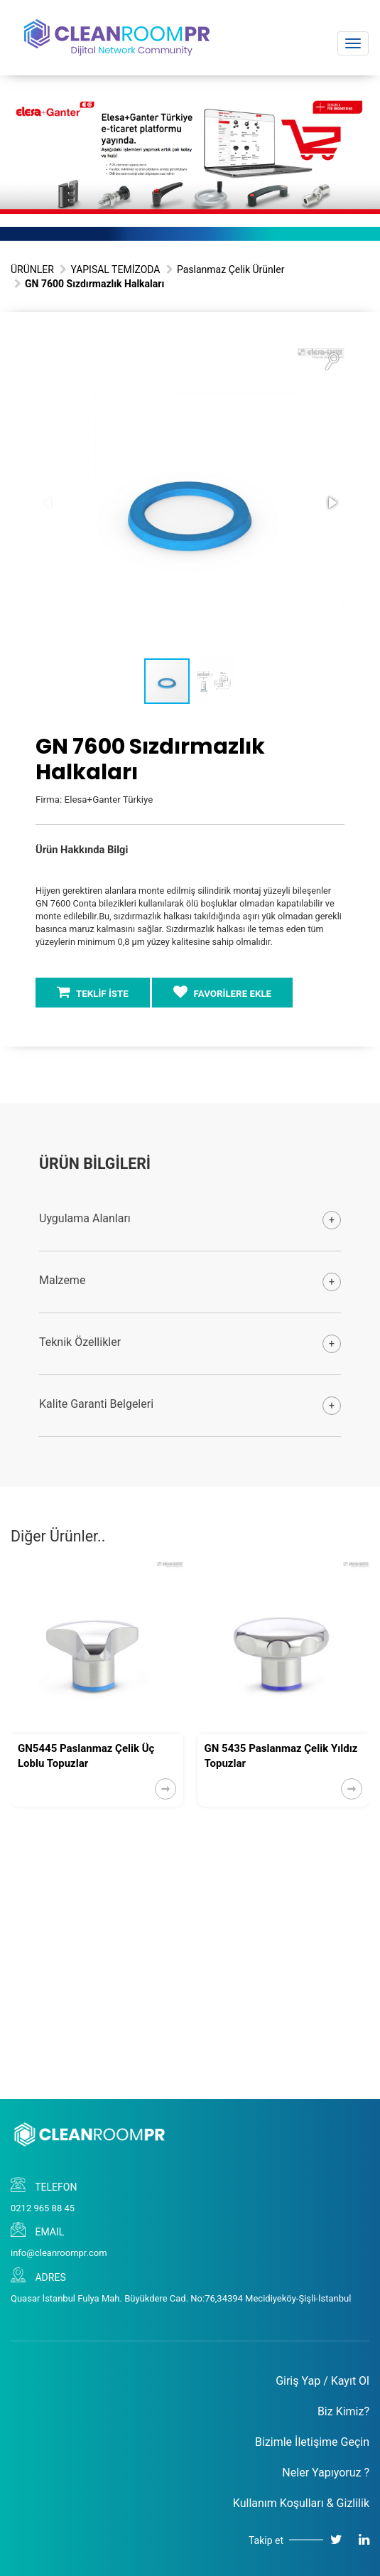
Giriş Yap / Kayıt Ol (322, 2381)
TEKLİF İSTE (93, 992)
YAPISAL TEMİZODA (115, 269)
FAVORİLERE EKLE (222, 992)
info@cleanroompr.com (59, 2253)
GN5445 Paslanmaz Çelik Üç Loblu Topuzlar (86, 1756)
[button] (331, 360)
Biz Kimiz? (343, 2411)
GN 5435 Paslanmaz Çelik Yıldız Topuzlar (281, 1756)
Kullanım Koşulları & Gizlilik (301, 2503)
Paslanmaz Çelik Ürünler (230, 269)
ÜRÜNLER (32, 269)
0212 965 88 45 (43, 2208)
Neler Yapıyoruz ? (325, 2472)
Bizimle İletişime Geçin (312, 2442)
